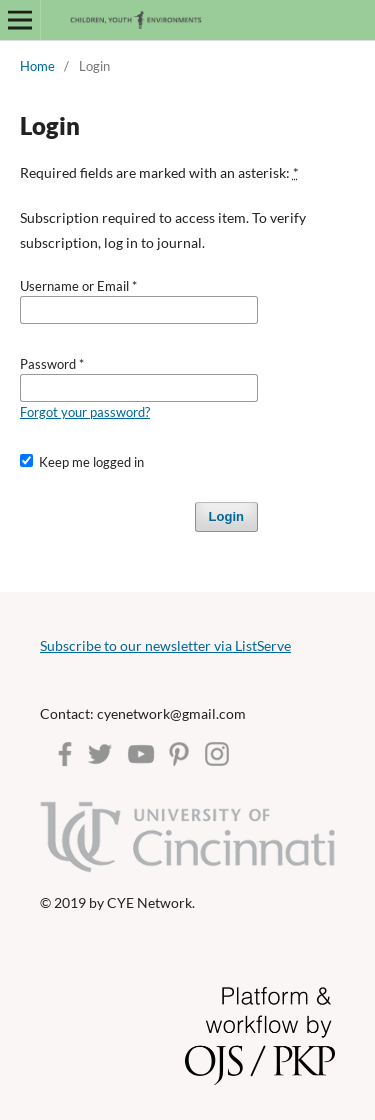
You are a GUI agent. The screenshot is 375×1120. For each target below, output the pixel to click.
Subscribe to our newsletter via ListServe (165, 645)
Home (37, 66)
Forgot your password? (85, 412)
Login (226, 516)
